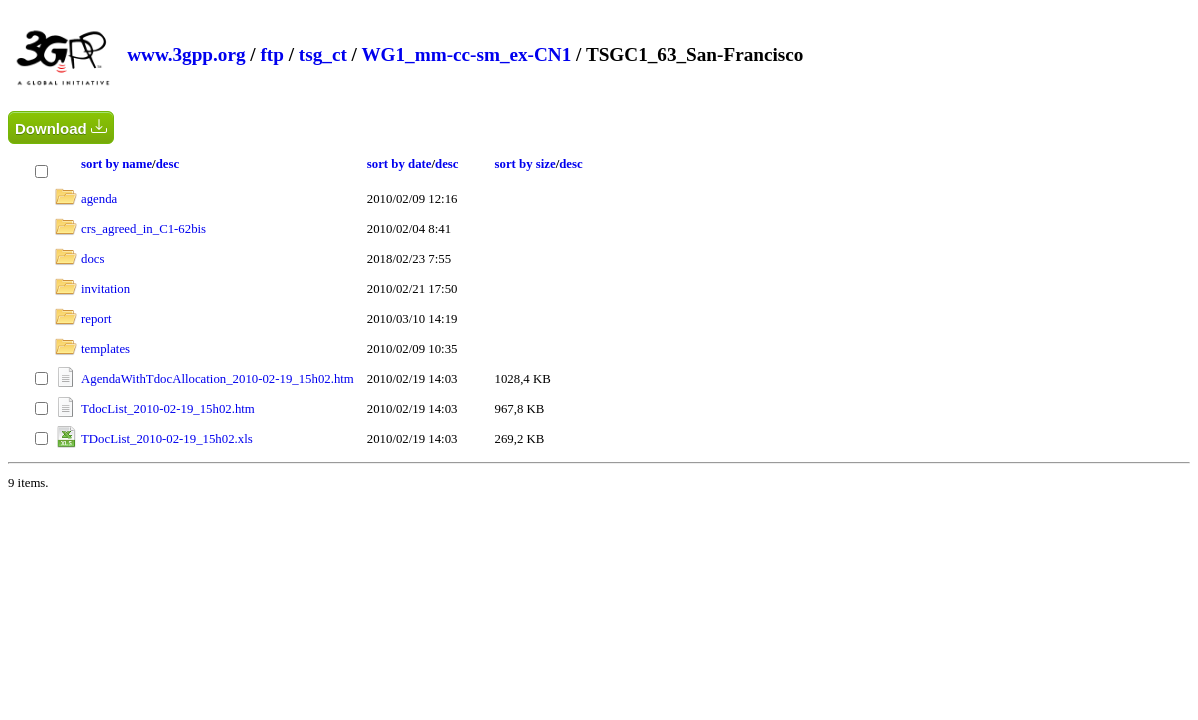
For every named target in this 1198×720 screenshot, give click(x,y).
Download (61, 127)
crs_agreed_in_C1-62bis (143, 229)
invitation (105, 289)
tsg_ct (323, 54)
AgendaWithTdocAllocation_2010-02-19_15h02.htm (217, 379)
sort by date (399, 164)
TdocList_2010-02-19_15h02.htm (168, 409)
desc (167, 164)
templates (105, 349)
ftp (271, 54)
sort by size (525, 164)
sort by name (116, 164)
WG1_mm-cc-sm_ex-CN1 (466, 54)
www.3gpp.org (186, 54)
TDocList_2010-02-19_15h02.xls (167, 439)
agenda (99, 199)
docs (92, 259)
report (96, 319)
